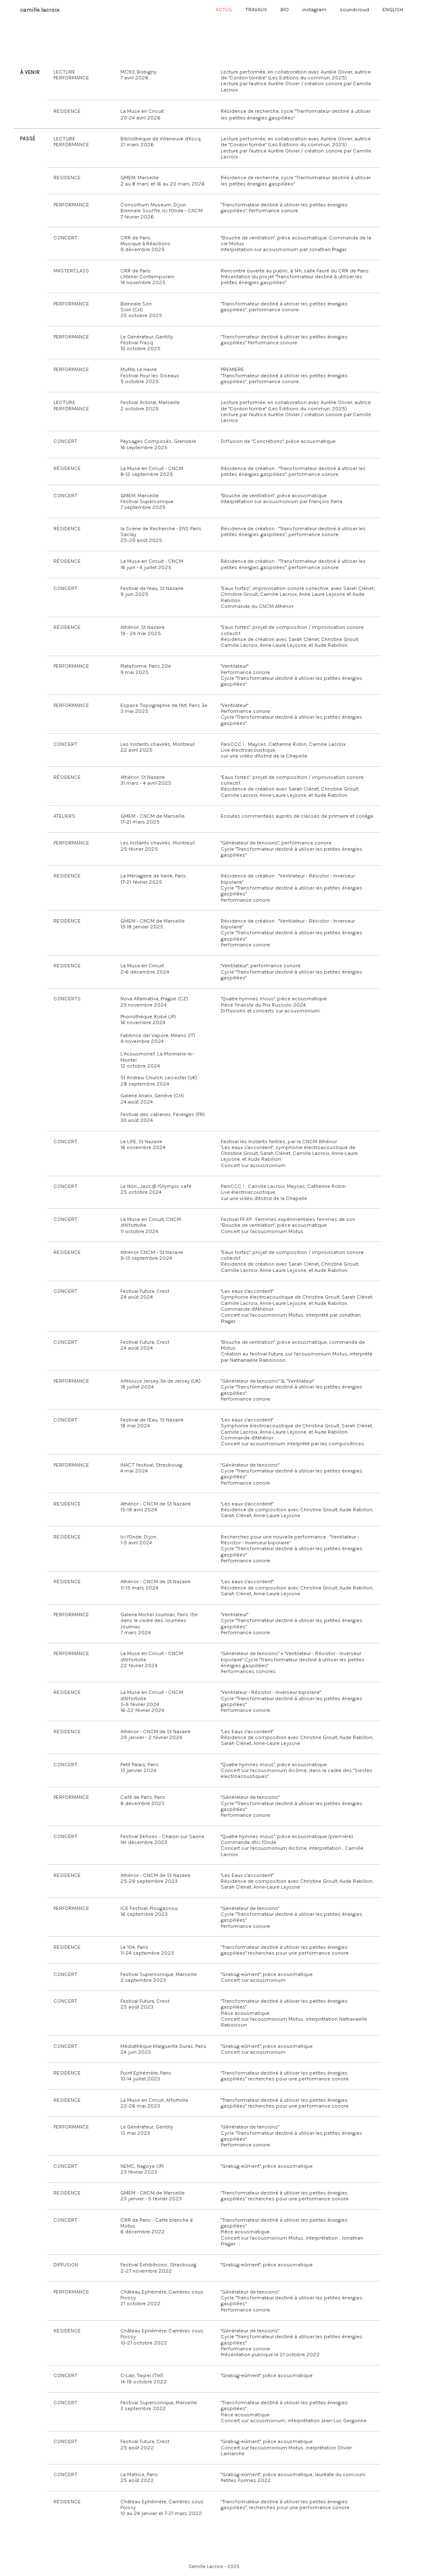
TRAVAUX (256, 9)
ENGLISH (392, 9)
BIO (284, 9)
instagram (314, 9)
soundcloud (354, 9)
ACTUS (224, 9)
